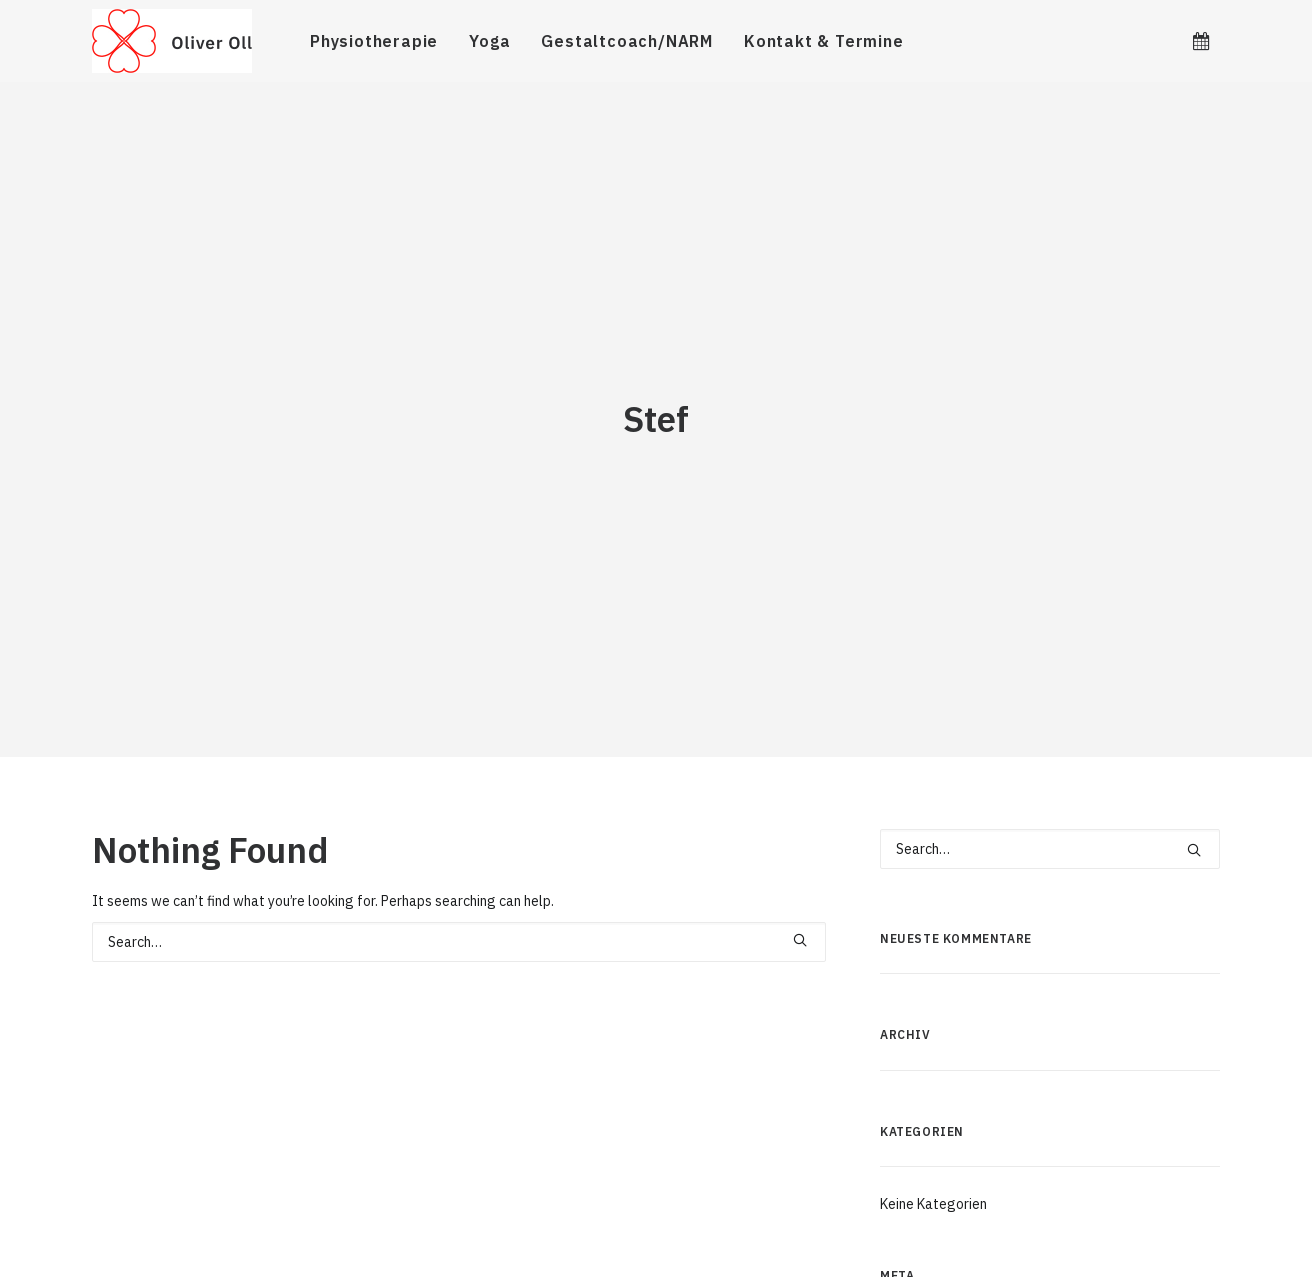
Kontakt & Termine (824, 41)
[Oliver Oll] (172, 41)
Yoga (489, 41)
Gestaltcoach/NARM (627, 41)
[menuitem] (374, 41)
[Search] (459, 881)
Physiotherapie (374, 41)
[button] (1201, 41)
